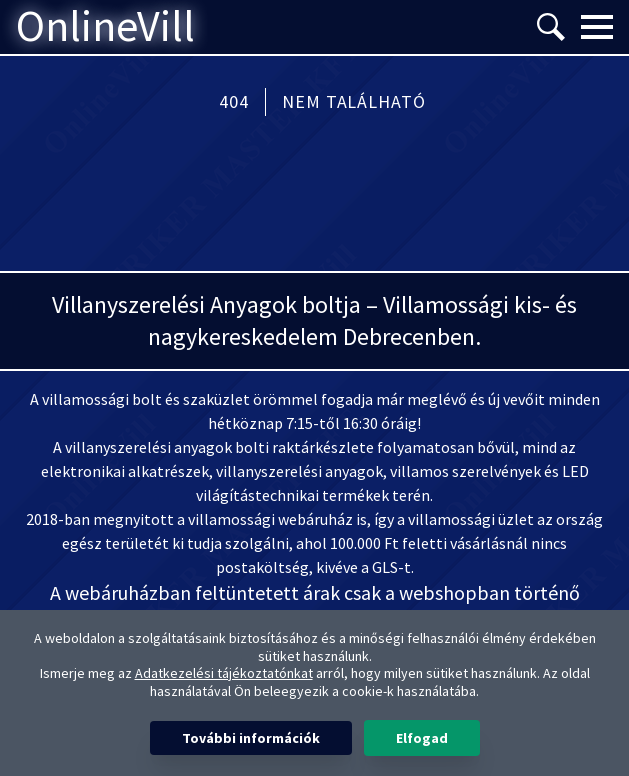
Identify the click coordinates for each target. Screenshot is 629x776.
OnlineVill (105, 27)
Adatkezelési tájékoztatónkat (224, 673)
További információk (251, 738)
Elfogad (422, 738)
